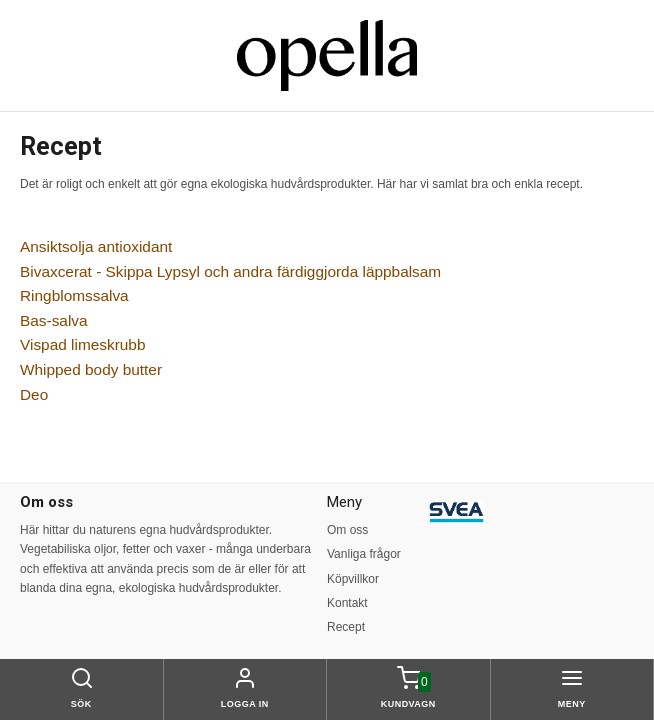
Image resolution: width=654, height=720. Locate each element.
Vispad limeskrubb (82, 344)
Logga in (245, 704)
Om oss (347, 530)
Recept (346, 627)
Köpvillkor (353, 579)
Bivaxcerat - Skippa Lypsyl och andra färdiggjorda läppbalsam (230, 271)
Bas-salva (54, 320)
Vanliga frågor (364, 554)
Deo (34, 394)
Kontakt (347, 603)
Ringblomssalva (74, 295)
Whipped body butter (91, 369)
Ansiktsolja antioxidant (96, 246)
